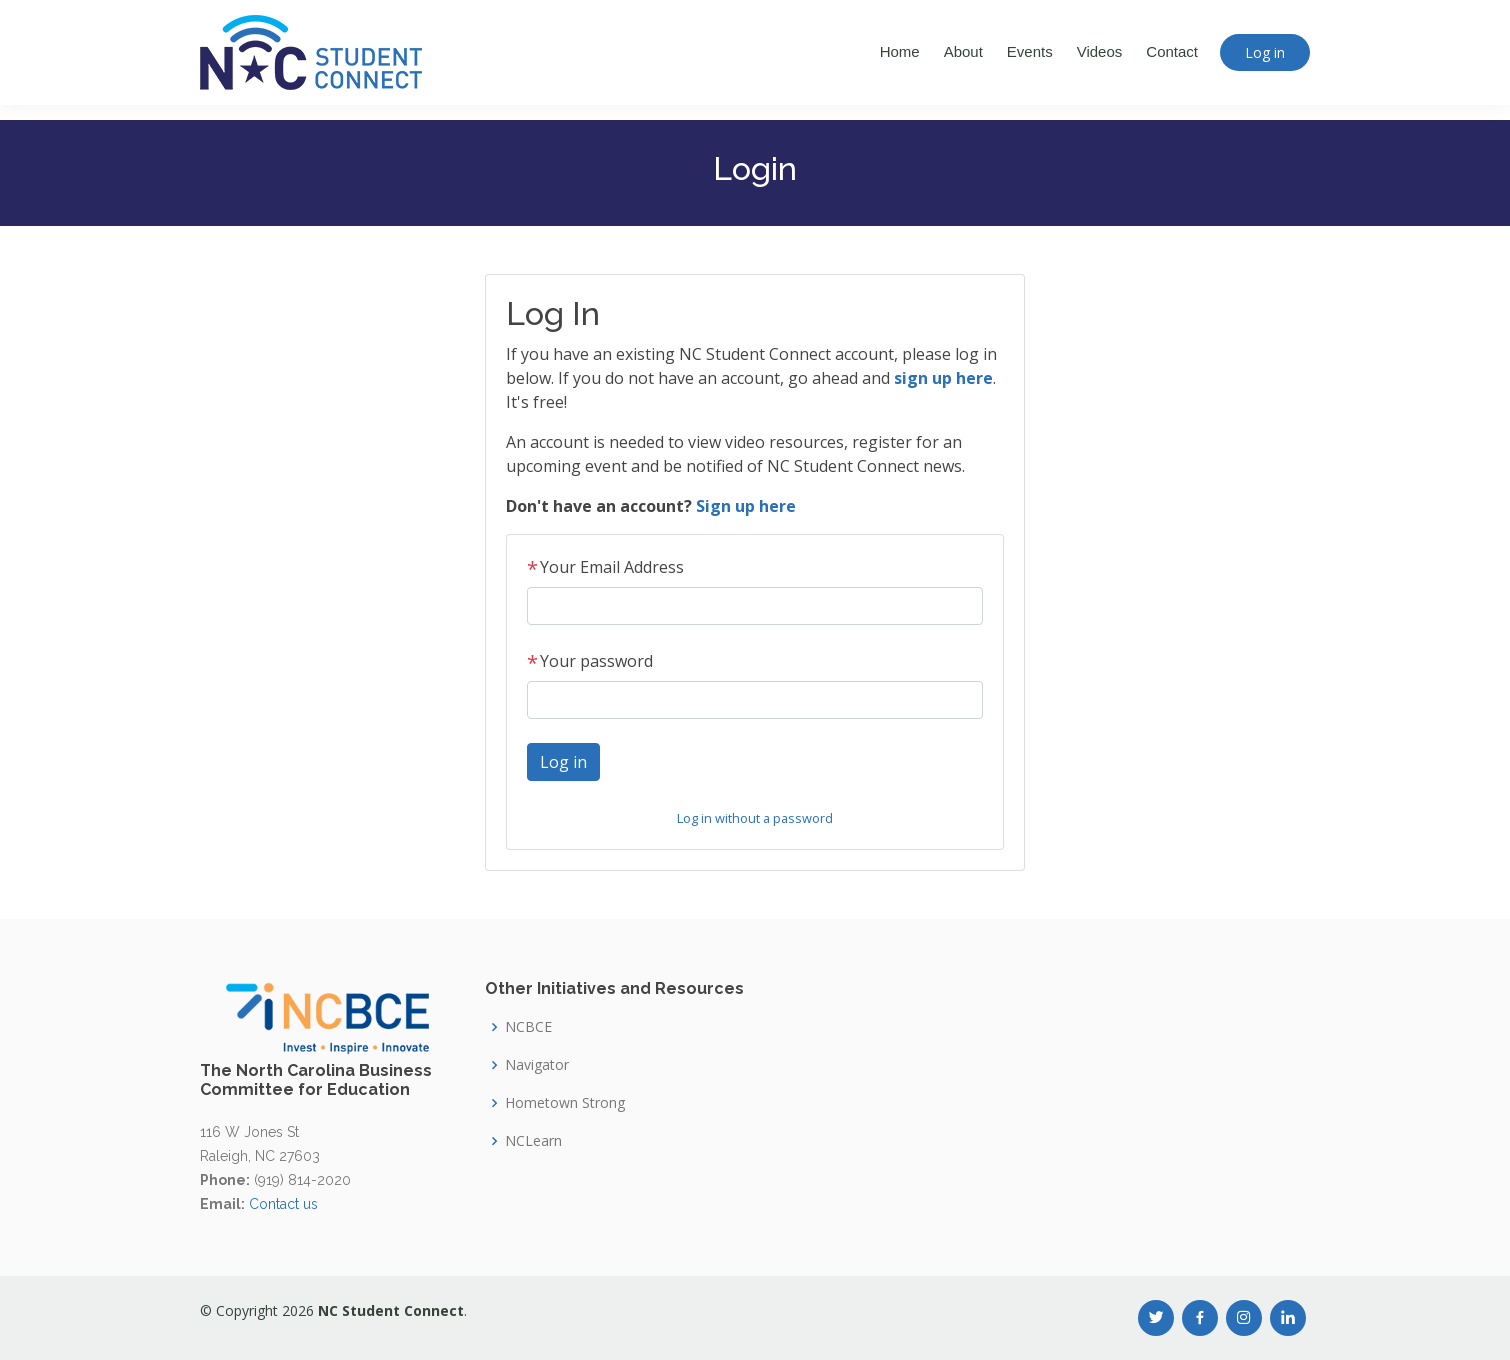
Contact (1172, 51)
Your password (590, 661)
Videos (1100, 51)
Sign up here (746, 506)
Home (900, 51)
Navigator (537, 1065)
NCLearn (533, 1141)
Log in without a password (755, 818)
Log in (1265, 52)
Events (1030, 51)
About (963, 51)
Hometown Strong (565, 1103)
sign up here (943, 378)
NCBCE (528, 1027)
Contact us (283, 1204)
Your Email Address (605, 567)
